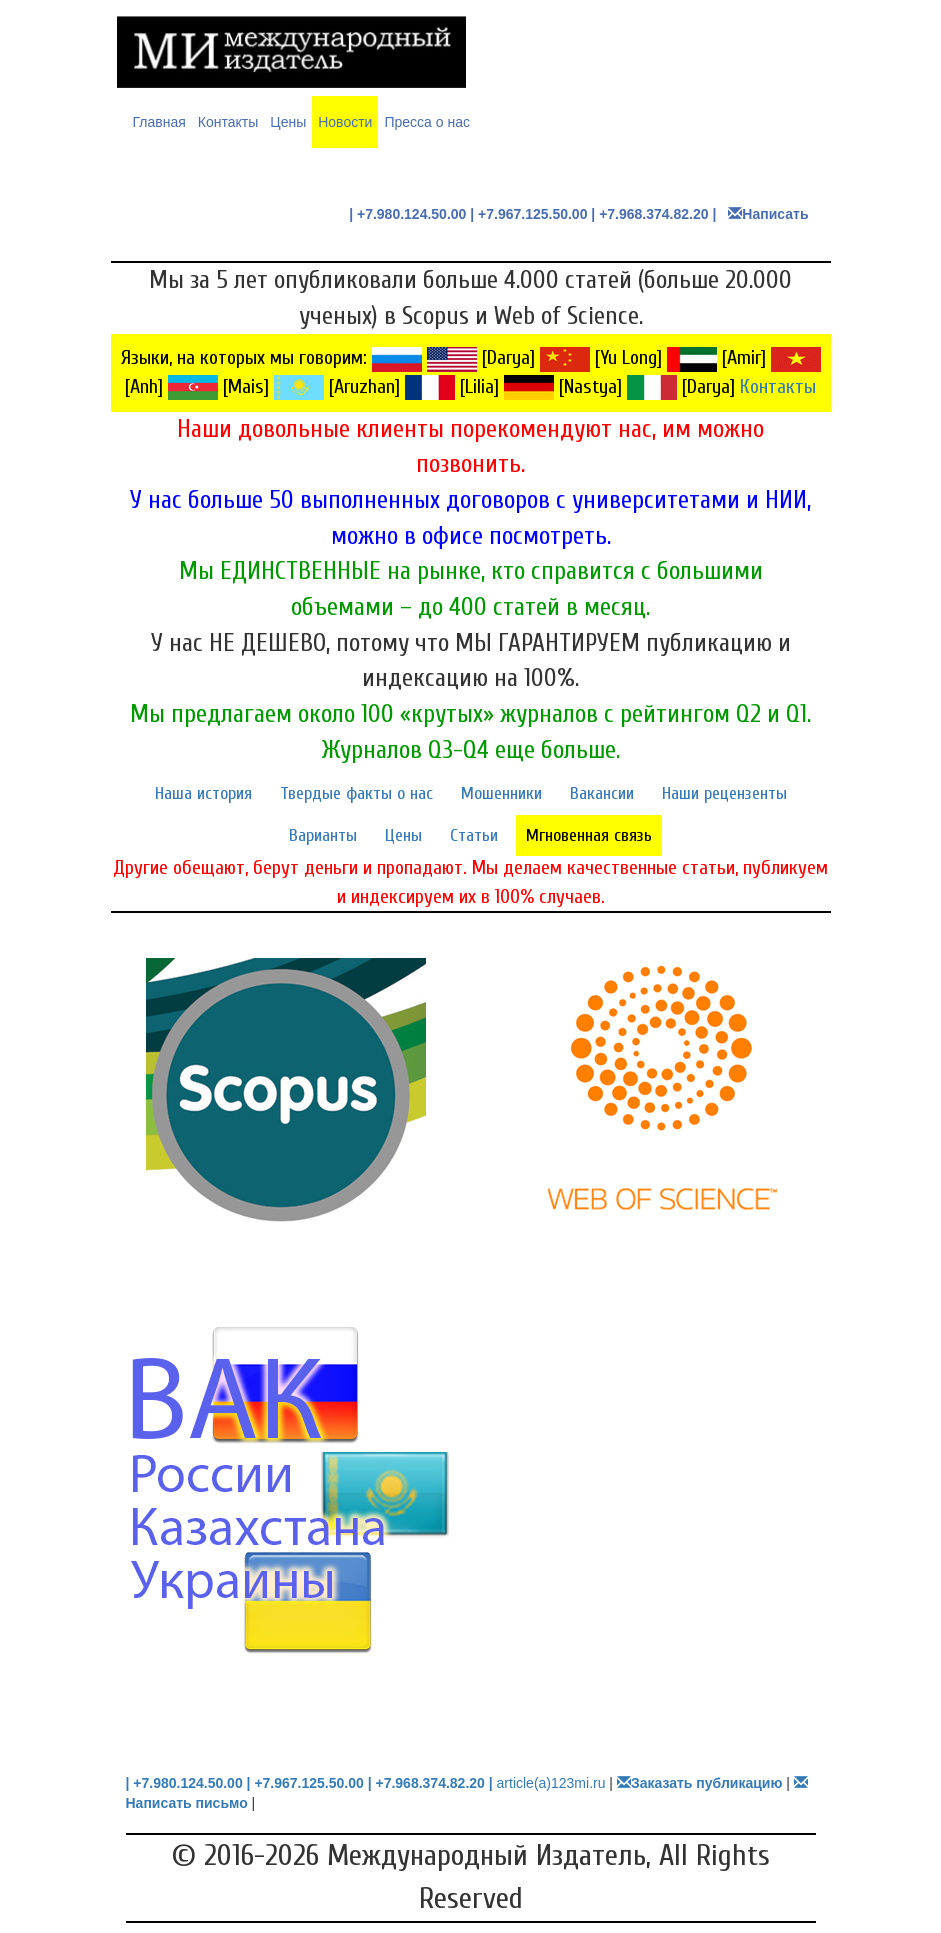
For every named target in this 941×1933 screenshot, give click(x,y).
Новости (345, 122)
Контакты (228, 122)
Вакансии (602, 793)
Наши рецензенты (724, 793)
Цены (288, 122)
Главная (159, 120)
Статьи (474, 835)
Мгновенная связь (589, 835)
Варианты (323, 835)
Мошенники (501, 793)
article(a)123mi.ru (551, 1783)
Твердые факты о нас (356, 793)
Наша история (203, 793)
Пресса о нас (427, 122)
